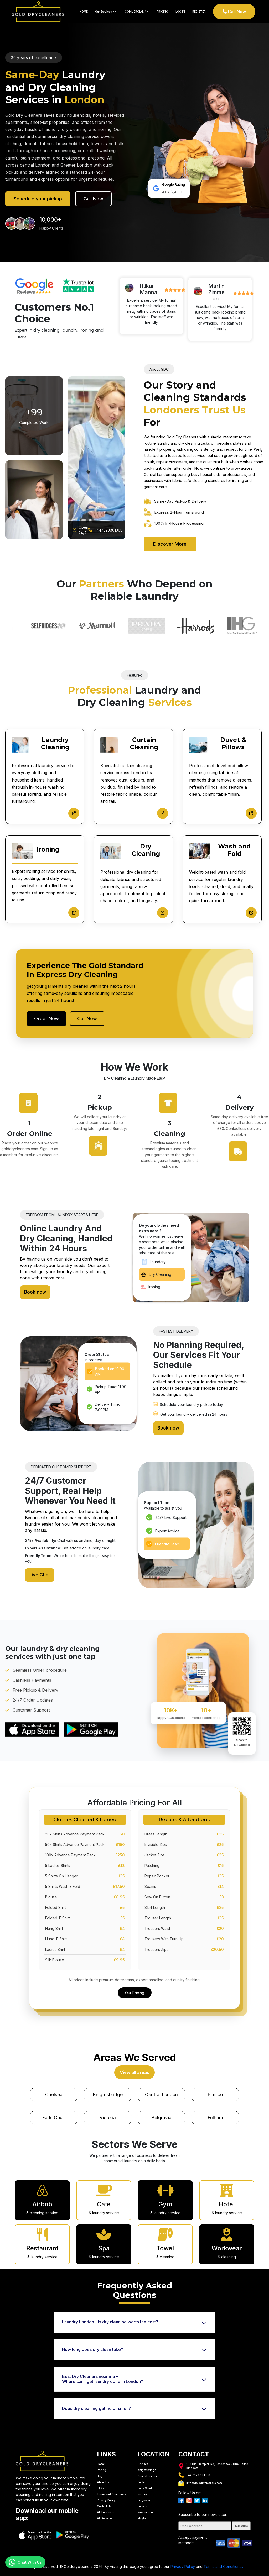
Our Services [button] (105, 11)
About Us (103, 2476)
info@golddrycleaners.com (200, 2477)
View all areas (134, 2062)
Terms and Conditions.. (223, 2560)
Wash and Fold (234, 850)
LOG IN (180, 11)
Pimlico (215, 2086)
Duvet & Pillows (233, 743)
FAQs (100, 2482)
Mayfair (143, 2512)
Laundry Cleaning (55, 743)
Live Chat (40, 1569)
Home (101, 2458)
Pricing (101, 2464)
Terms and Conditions (111, 2488)
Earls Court (53, 2111)
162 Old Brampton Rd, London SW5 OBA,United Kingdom (213, 2460)
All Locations (105, 2506)
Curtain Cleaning (144, 743)
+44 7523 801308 (194, 2469)
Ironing (48, 849)
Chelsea (53, 2086)
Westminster (145, 2506)
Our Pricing (134, 1982)
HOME (84, 11)
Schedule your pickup (38, 198)
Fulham (215, 2111)
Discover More (170, 544)
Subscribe (241, 2520)
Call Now (234, 11)
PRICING (162, 11)
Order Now (46, 1018)
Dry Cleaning (146, 850)
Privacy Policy (106, 2494)
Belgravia (161, 2111)
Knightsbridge (107, 2086)
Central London (161, 2086)
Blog (100, 2470)
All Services (104, 2512)
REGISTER (199, 11)
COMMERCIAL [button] (136, 11)
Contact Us (104, 2500)
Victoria (107, 2111)
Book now (36, 1293)
